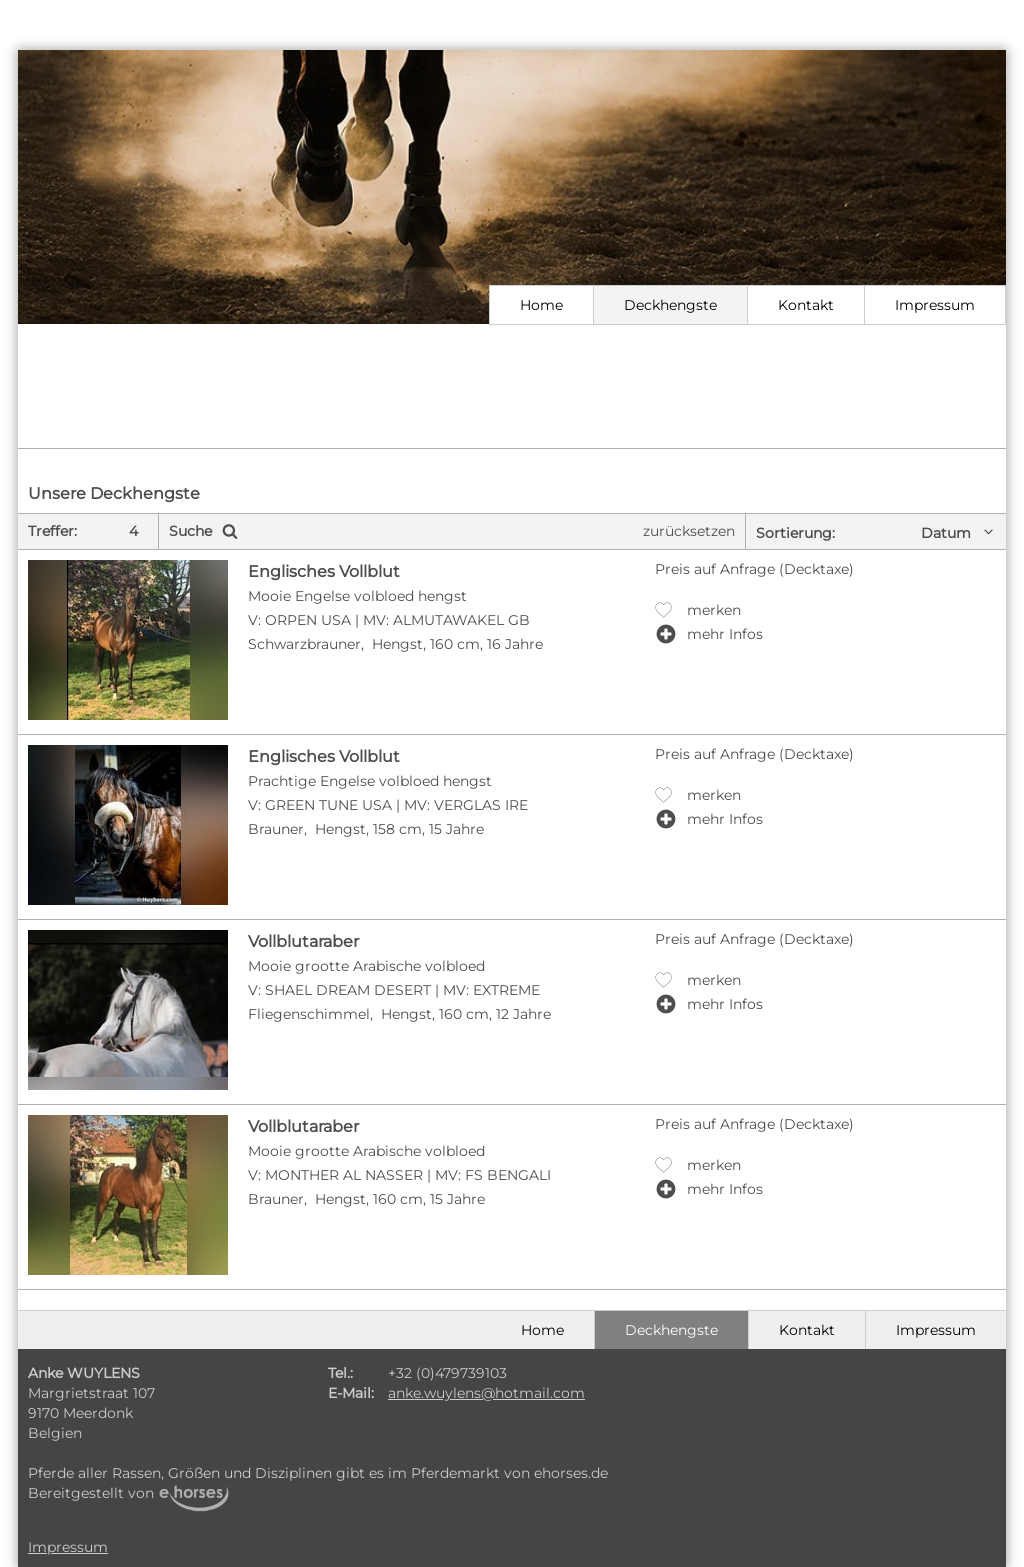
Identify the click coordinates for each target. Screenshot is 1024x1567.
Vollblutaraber (303, 941)
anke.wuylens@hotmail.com (486, 1393)
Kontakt (806, 305)
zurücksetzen (689, 531)
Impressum (935, 305)
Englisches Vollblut (324, 571)
